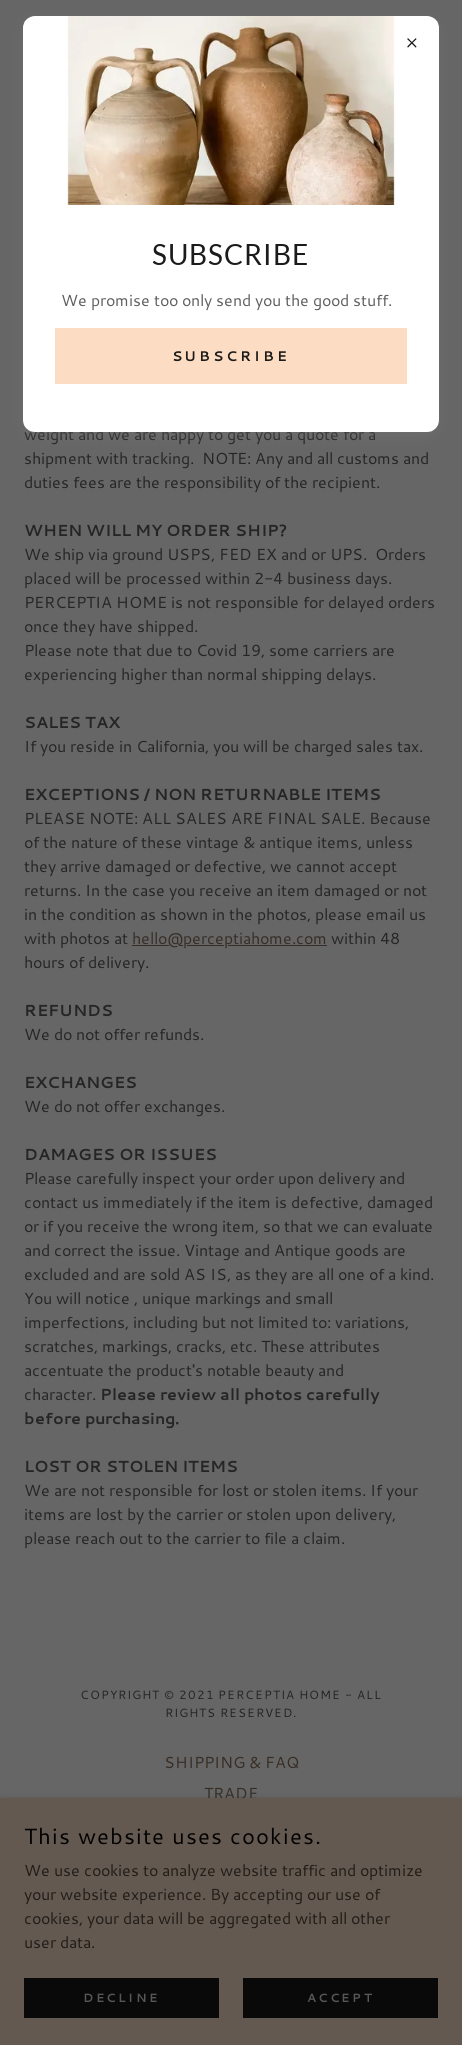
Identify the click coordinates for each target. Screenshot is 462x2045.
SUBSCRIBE (231, 356)
